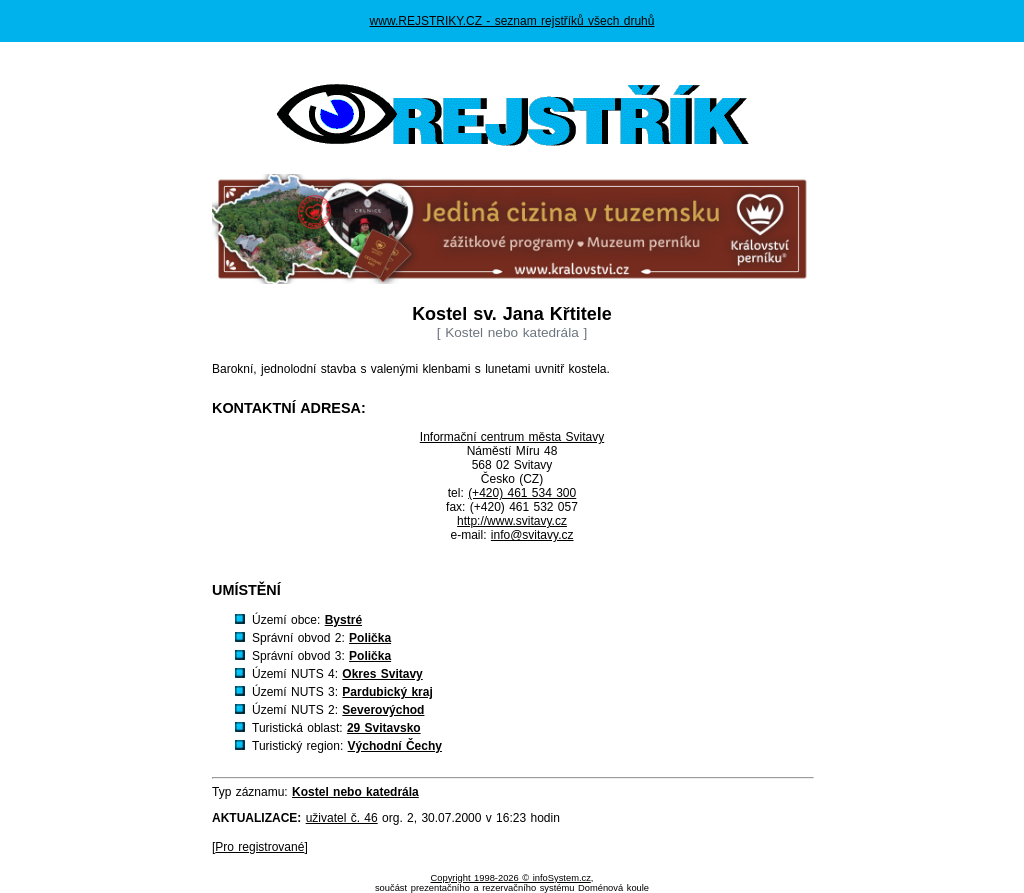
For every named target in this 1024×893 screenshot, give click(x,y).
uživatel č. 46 (342, 818)
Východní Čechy (395, 746)
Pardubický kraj (387, 692)
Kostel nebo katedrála (355, 792)
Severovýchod (383, 710)
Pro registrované (259, 847)
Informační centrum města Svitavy (512, 437)
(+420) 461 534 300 (522, 493)
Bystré (343, 620)
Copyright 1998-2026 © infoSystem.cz (511, 878)
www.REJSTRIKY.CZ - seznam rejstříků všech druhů (512, 21)
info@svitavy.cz (532, 535)
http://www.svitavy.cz (512, 521)
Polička (370, 638)
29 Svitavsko (384, 728)
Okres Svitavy (382, 674)
